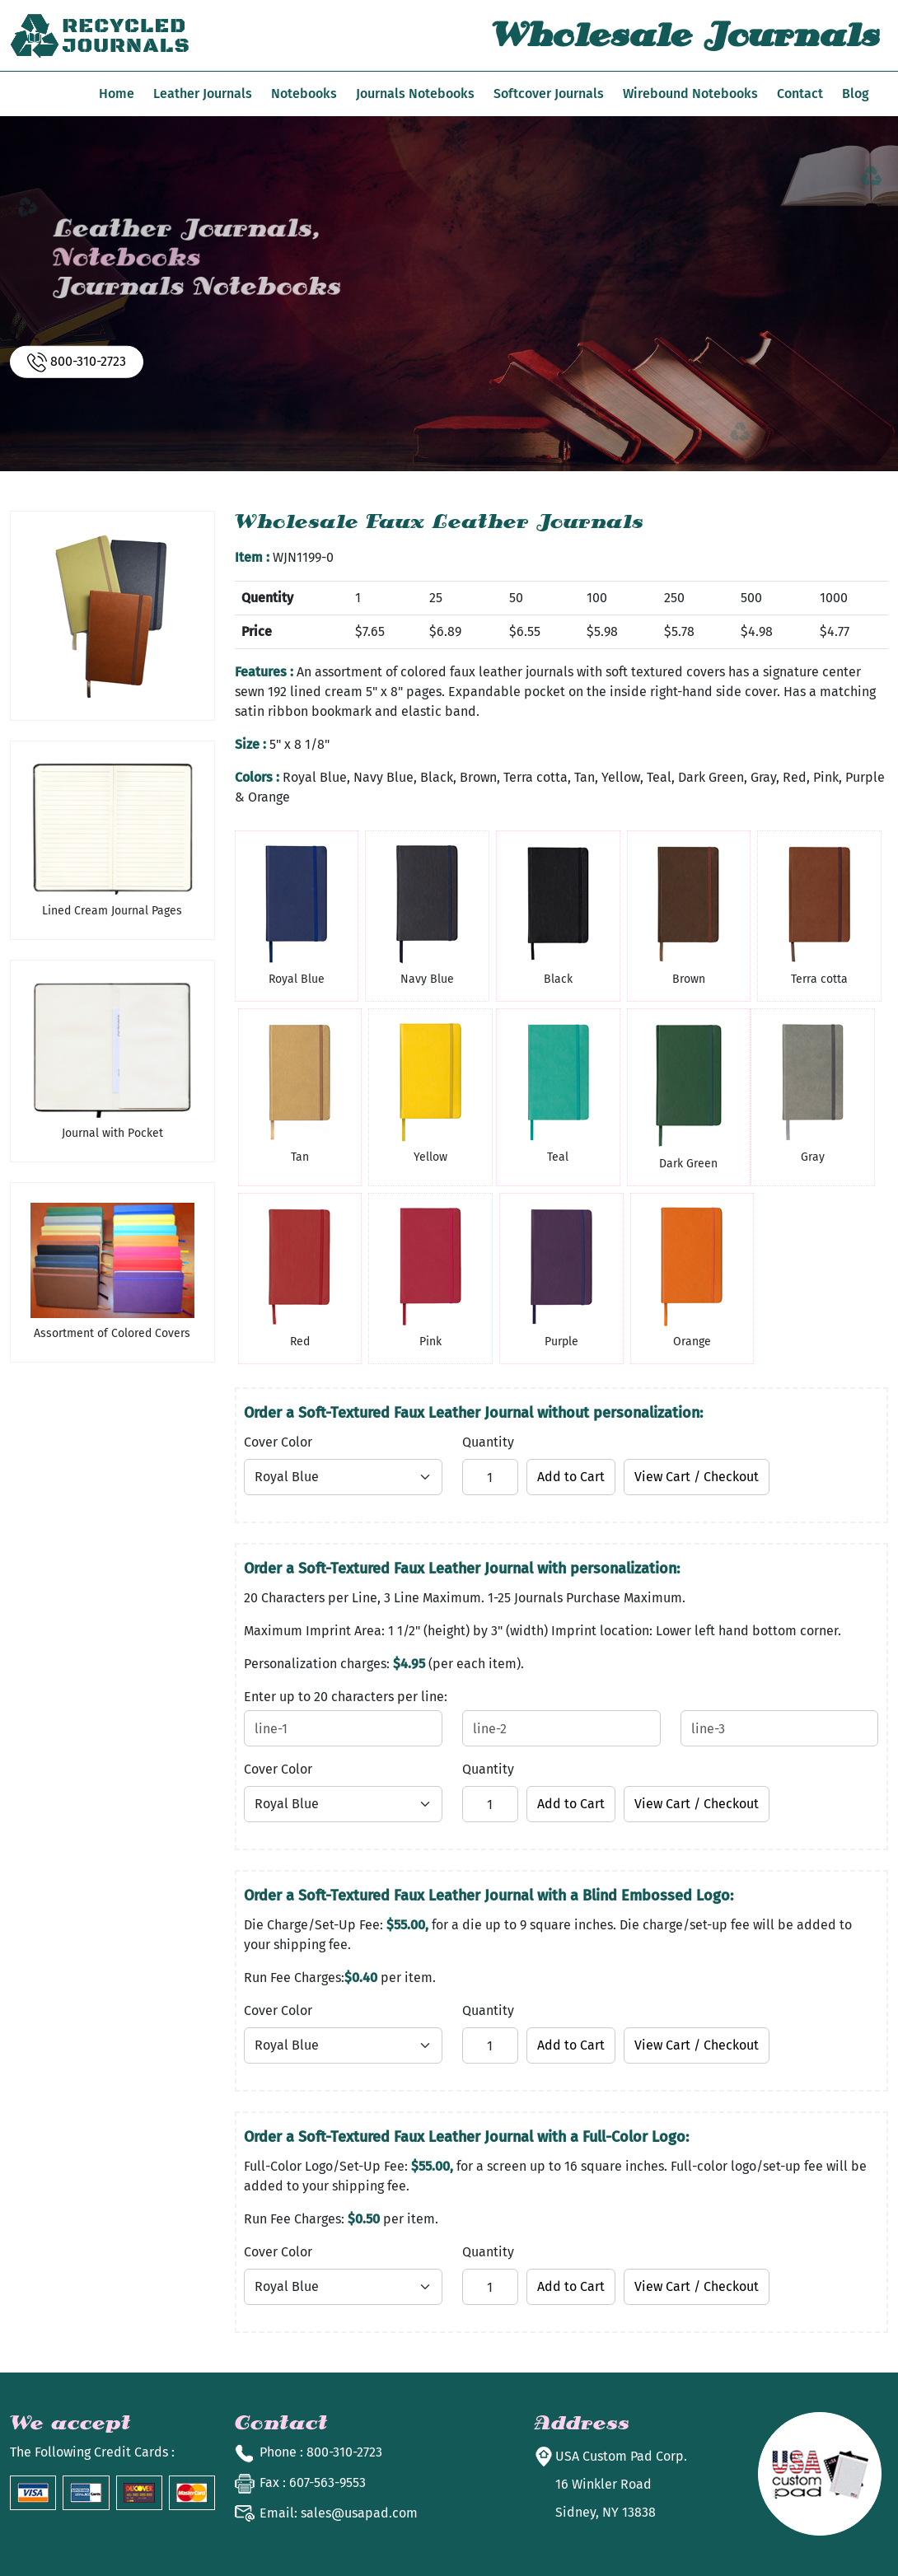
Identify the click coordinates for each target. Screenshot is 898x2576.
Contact (800, 93)
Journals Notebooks (415, 93)
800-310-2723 (76, 362)
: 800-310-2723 (321, 2452)
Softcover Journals (548, 93)
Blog (855, 93)
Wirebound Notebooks (690, 93)
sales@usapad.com (339, 2513)
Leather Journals (202, 93)
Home (116, 93)
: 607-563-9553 (313, 2482)
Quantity (488, 1442)
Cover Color (278, 1442)
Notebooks (304, 93)
